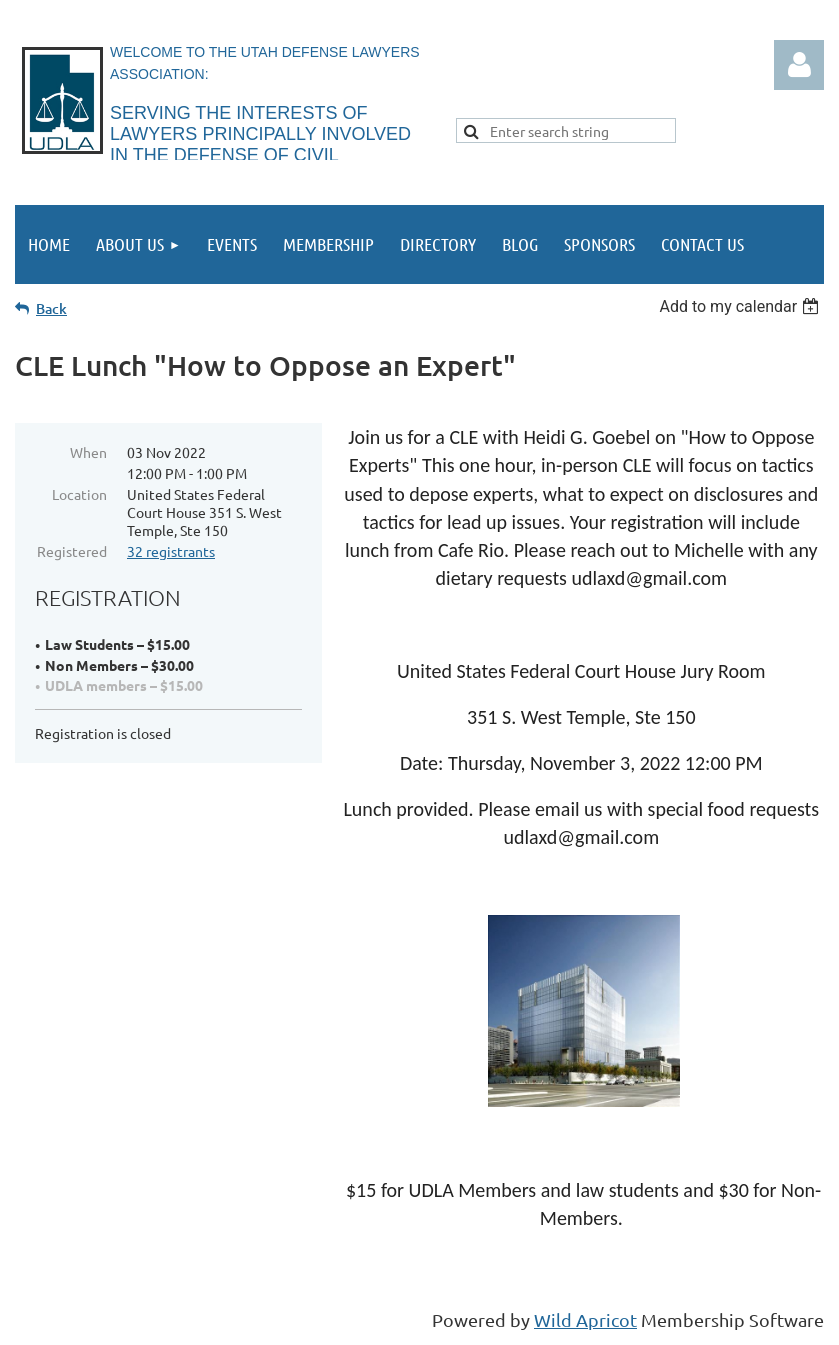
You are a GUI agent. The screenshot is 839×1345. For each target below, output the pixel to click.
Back (51, 308)
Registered (72, 551)
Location (79, 494)
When (88, 452)
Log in (799, 65)
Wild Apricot (585, 1319)
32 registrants (171, 551)
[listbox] (741, 306)
